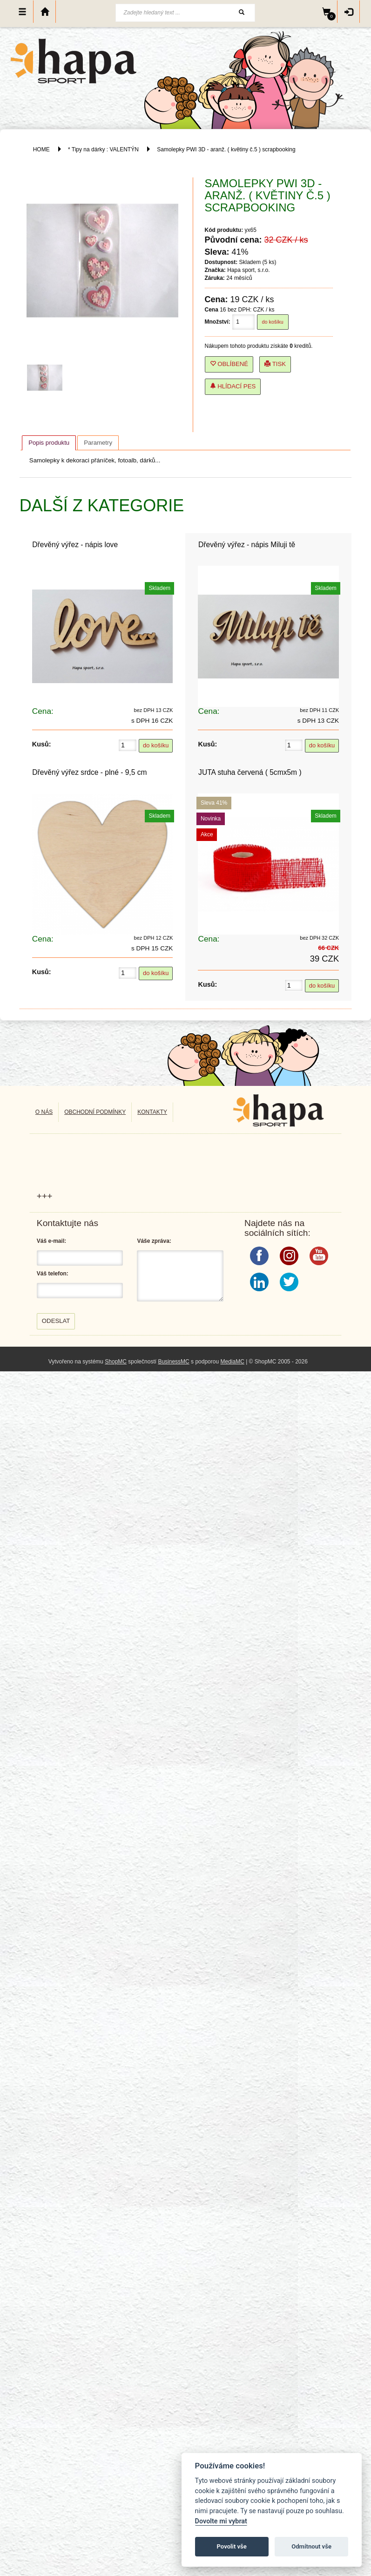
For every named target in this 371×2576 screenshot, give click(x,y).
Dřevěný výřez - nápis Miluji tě (246, 545)
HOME (41, 149)
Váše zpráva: (154, 1241)
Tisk (275, 363)
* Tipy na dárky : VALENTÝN (103, 149)
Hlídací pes (233, 386)
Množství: (217, 322)
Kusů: (41, 744)
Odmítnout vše (311, 2546)
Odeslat (56, 1320)
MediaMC (232, 1361)
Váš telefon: (52, 1273)
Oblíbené (229, 363)
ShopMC (116, 1361)
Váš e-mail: (51, 1241)
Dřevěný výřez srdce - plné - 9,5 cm (89, 772)
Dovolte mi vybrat (221, 2521)
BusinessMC (173, 1361)
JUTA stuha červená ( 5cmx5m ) (250, 772)
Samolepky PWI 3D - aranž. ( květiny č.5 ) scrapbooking (226, 149)
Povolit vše (232, 2546)
